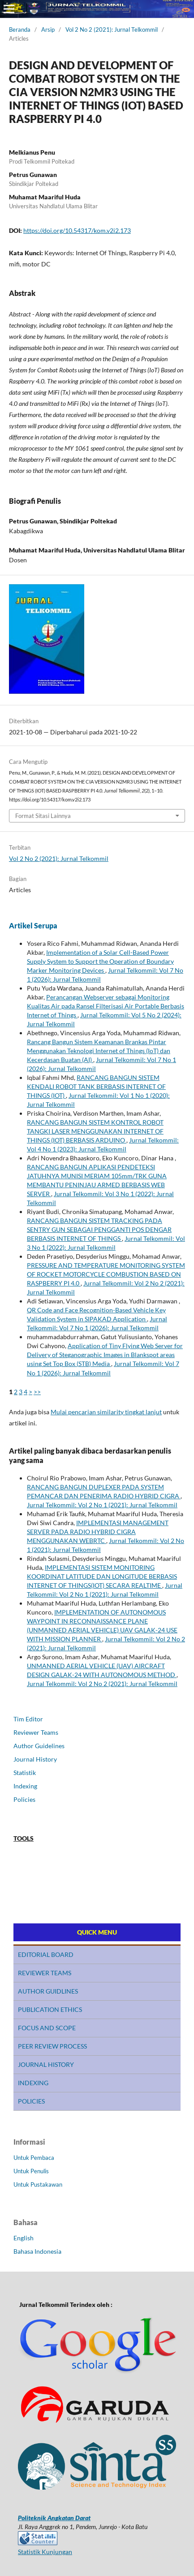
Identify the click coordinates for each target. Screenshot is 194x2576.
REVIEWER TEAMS (44, 1973)
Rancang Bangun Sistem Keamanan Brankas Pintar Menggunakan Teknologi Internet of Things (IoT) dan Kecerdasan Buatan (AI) (98, 1050)
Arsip (48, 29)
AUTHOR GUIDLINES (48, 1991)
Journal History (35, 1759)
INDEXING (33, 2083)
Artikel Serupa (33, 925)
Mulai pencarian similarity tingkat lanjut (106, 1412)
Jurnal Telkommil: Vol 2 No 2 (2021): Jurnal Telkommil (102, 1683)
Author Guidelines (39, 1746)
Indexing (25, 1786)
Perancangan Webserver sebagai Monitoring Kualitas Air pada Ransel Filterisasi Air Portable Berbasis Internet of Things (105, 1006)
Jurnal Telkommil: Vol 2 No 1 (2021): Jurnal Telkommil (102, 1505)
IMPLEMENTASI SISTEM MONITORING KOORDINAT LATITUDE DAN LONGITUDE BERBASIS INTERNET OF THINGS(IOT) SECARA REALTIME (102, 1576)
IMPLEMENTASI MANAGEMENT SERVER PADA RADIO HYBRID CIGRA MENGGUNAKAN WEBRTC (97, 1531)
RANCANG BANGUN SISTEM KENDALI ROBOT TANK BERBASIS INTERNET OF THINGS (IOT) (96, 1086)
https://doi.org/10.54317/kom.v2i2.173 (77, 230)
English (23, 2238)
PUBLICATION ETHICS (50, 2009)
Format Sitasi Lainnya (43, 815)
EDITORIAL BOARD (45, 1954)
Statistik (24, 1772)
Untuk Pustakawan (37, 2184)
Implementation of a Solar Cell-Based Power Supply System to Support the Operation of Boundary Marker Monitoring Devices (100, 961)
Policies (24, 1799)
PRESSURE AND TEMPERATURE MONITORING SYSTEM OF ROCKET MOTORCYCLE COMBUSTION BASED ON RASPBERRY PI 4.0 (106, 1274)
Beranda (19, 29)
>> (37, 1392)
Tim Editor (28, 1719)
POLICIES (31, 2101)
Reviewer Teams (35, 1732)
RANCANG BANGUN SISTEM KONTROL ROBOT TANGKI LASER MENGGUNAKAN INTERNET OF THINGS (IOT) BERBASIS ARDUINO (95, 1131)
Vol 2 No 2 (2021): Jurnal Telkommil (111, 29)
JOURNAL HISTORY (46, 2064)
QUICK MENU (97, 1932)
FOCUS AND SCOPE (47, 2028)
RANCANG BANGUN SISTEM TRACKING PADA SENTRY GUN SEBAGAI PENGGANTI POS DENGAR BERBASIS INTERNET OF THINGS (99, 1229)
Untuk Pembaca (33, 2157)
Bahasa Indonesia (37, 2251)
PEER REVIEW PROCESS (52, 2046)
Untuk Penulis (31, 2171)
